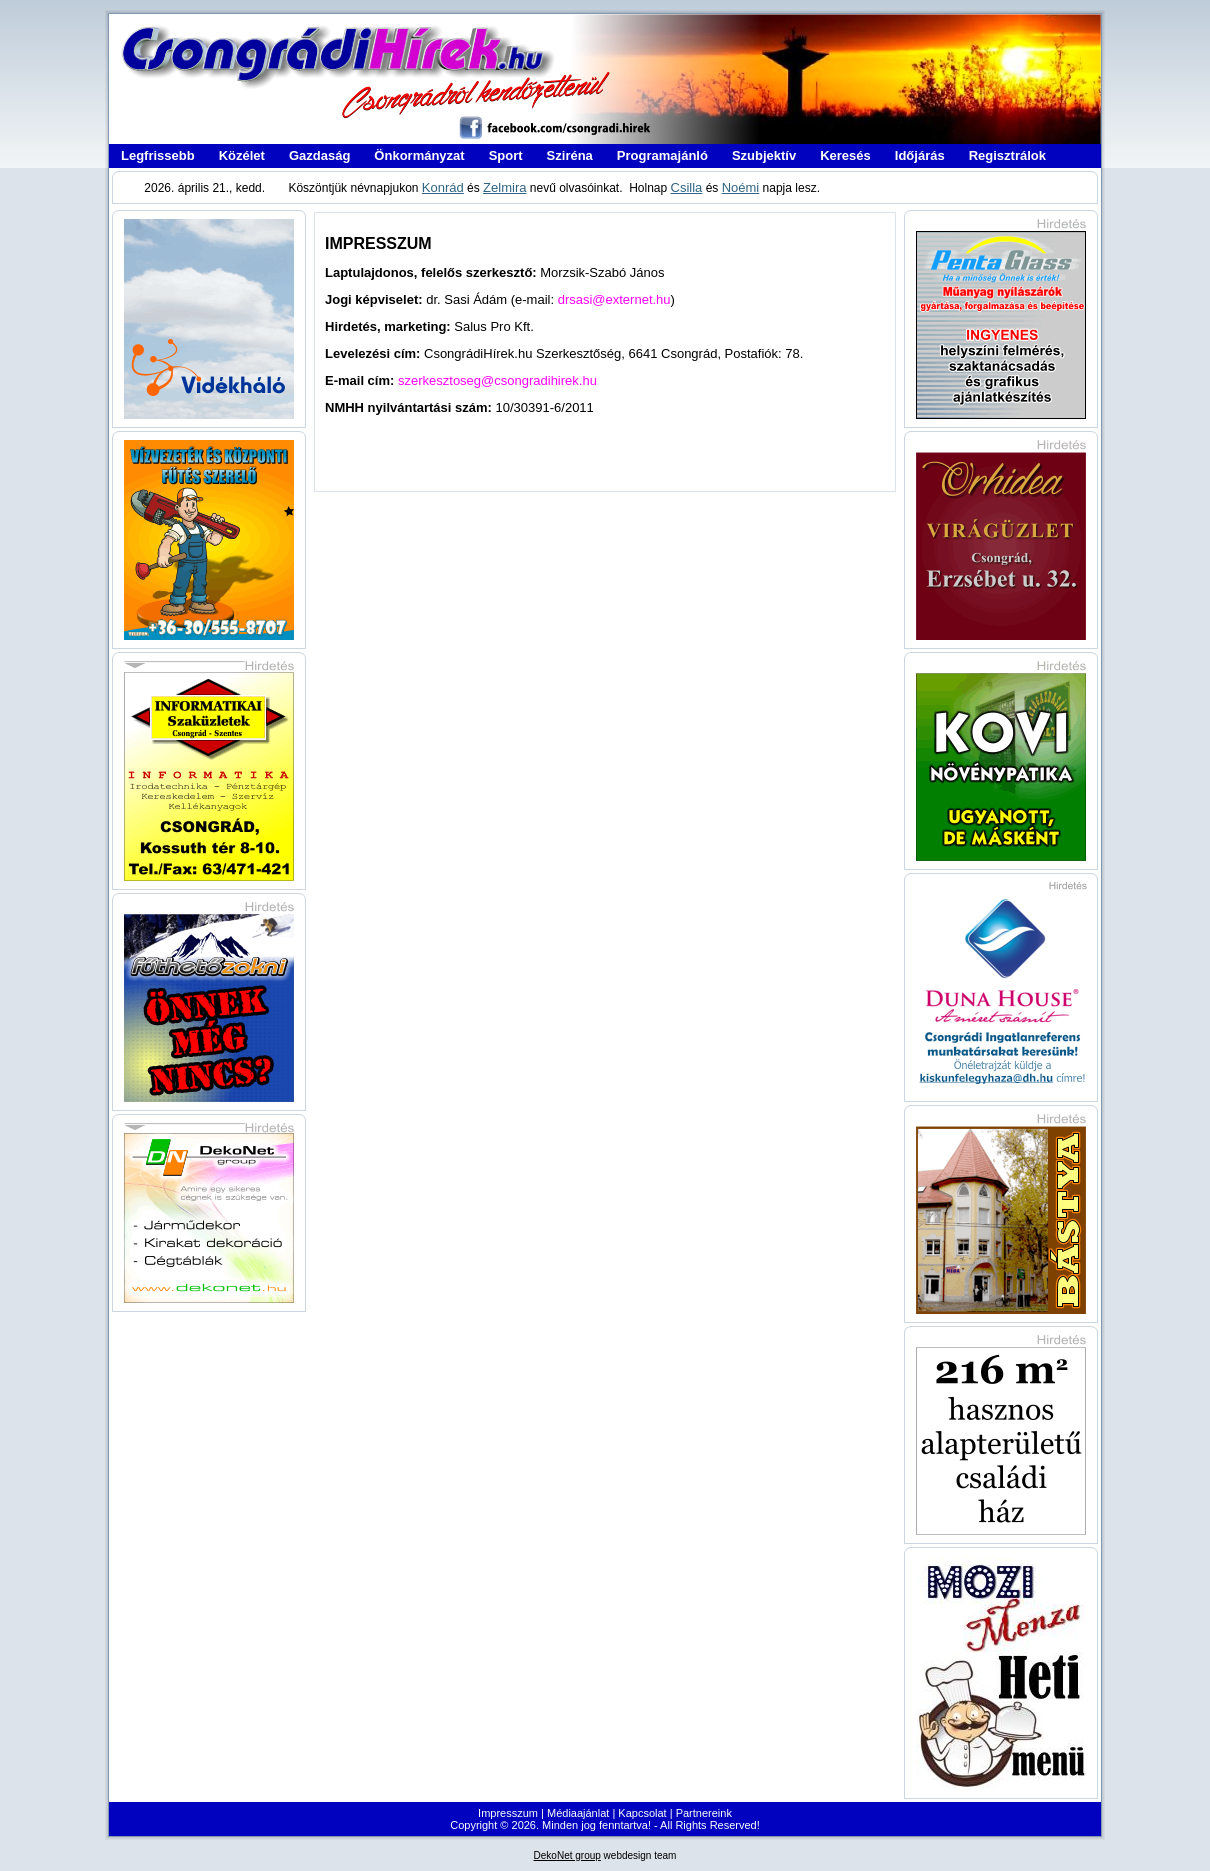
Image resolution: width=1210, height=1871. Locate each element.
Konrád (443, 187)
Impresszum (508, 1813)
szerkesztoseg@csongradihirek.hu (497, 380)
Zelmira (504, 187)
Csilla (687, 187)
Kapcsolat (642, 1813)
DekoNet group (567, 1855)
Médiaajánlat (578, 1813)
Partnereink (704, 1813)
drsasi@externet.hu (614, 299)
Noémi (741, 187)
